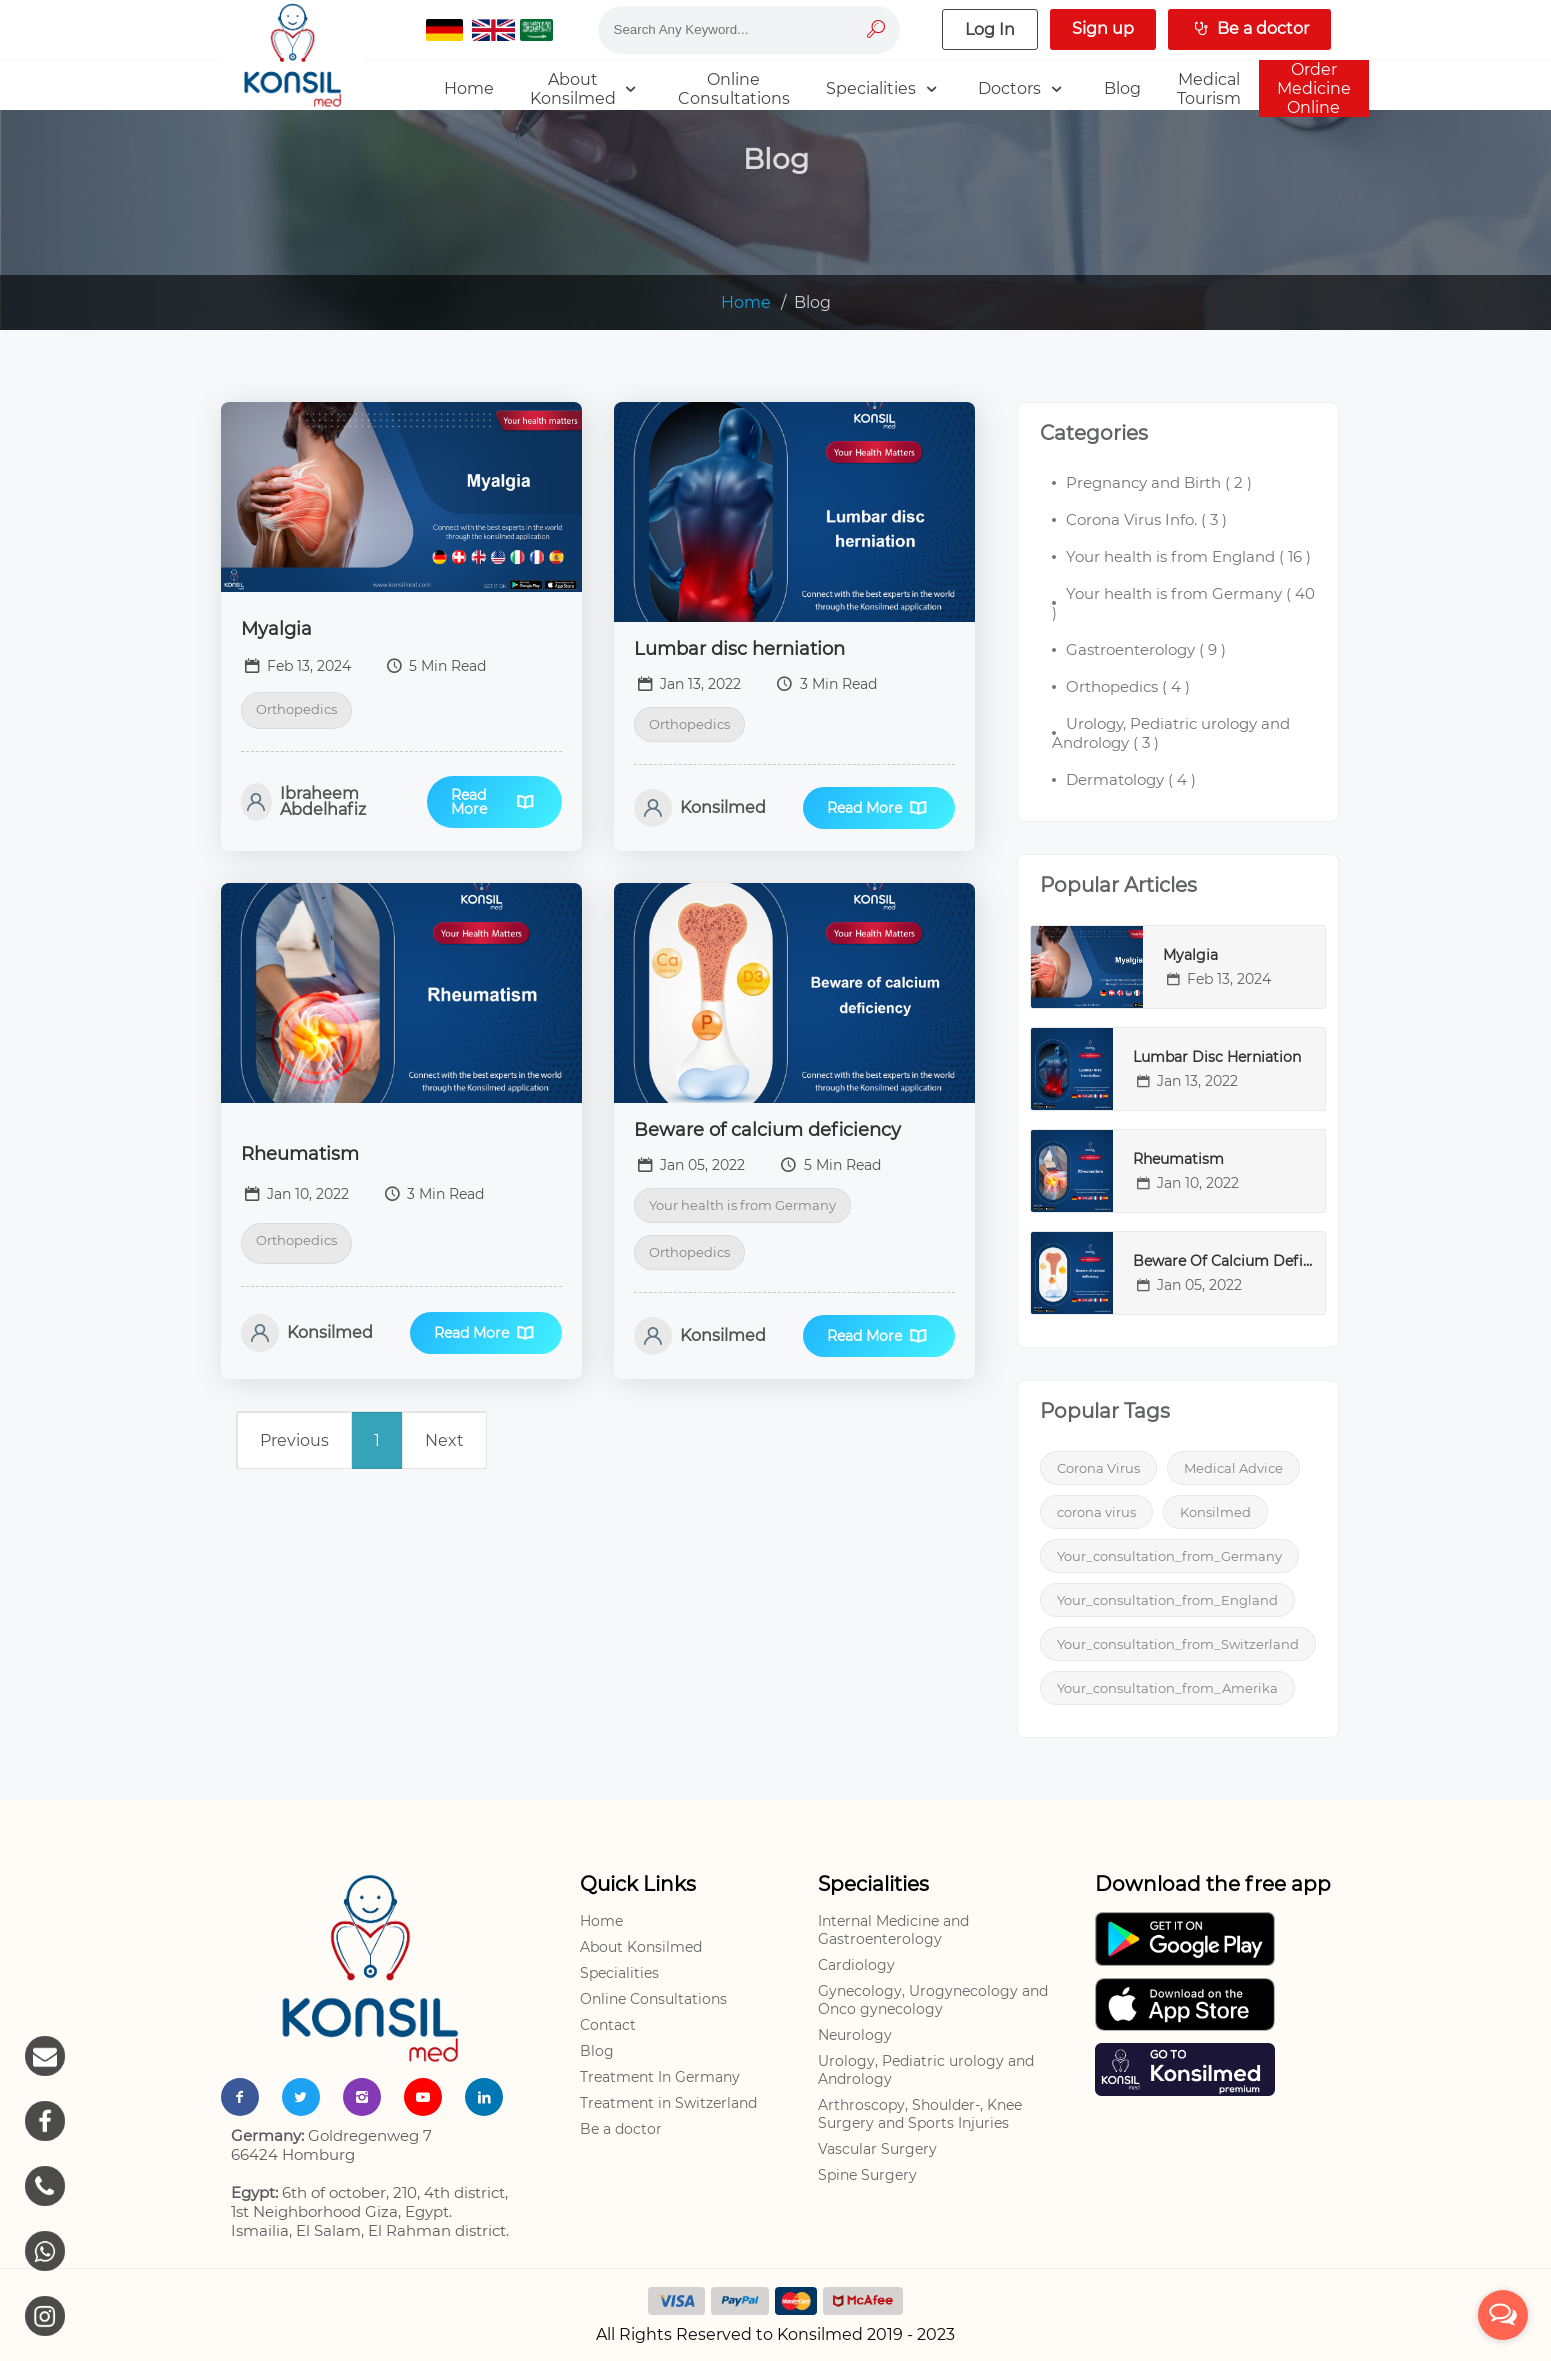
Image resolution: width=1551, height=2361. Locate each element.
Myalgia (276, 629)
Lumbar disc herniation (739, 649)
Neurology (855, 2035)
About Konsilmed (641, 1947)
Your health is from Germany (742, 1205)
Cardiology (856, 1965)
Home (746, 302)
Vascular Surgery (877, 2149)
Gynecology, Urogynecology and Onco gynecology (933, 2000)
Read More (494, 802)
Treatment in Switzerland (668, 2103)
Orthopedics (296, 709)
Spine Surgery (867, 2175)
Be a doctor (621, 2129)
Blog (597, 2051)
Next (444, 1440)
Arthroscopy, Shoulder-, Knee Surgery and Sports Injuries (920, 2114)
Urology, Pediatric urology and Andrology (926, 2070)
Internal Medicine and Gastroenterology (893, 1930)
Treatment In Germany (660, 2077)
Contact (608, 2025)
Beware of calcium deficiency (767, 1130)
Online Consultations (653, 1999)
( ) (1159, 482)
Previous (294, 1440)
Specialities (619, 1973)
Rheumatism (300, 1154)
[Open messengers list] (1503, 2315)
